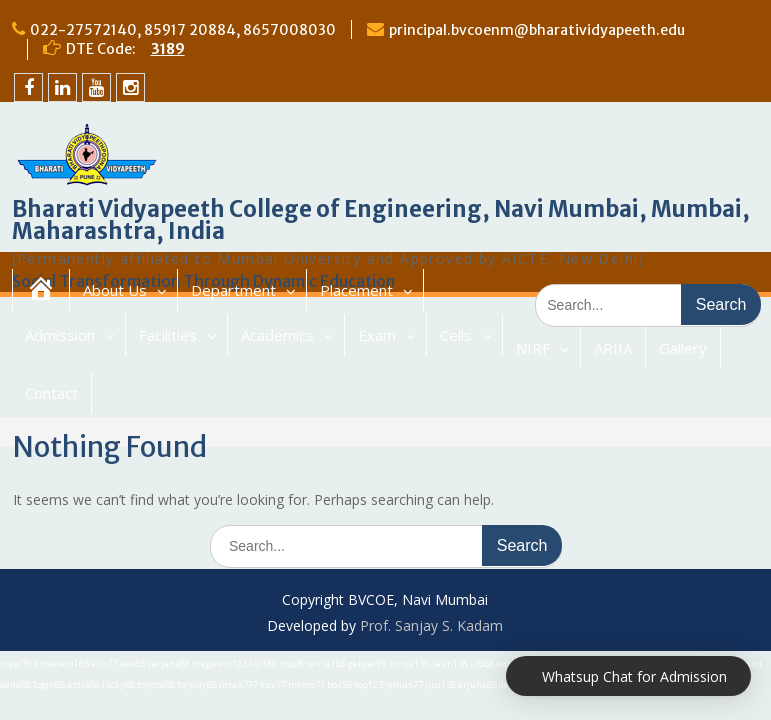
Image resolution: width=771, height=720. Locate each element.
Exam (377, 335)
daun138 (449, 663)
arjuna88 (477, 684)
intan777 (238, 684)
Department (233, 290)
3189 (168, 49)
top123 (368, 684)
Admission (60, 335)
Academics (277, 335)
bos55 (339, 684)
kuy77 (273, 684)
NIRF (533, 348)
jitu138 (440, 684)
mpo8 (291, 663)
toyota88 (156, 684)
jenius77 (404, 684)
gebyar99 (367, 663)
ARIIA (613, 348)
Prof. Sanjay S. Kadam (431, 625)
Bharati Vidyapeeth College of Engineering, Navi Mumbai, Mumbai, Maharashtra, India (381, 220)
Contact (51, 393)
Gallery (683, 348)
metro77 (306, 684)
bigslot (748, 663)
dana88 (15, 684)
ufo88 (482, 663)
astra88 (83, 684)
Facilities (168, 335)
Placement (356, 290)
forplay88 (197, 684)
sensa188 (325, 663)
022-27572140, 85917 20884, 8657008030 (183, 30)
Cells (456, 335)
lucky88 (118, 684)
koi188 (263, 663)
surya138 (409, 663)
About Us (115, 290)
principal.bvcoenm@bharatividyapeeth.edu (537, 30)
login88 (49, 684)
